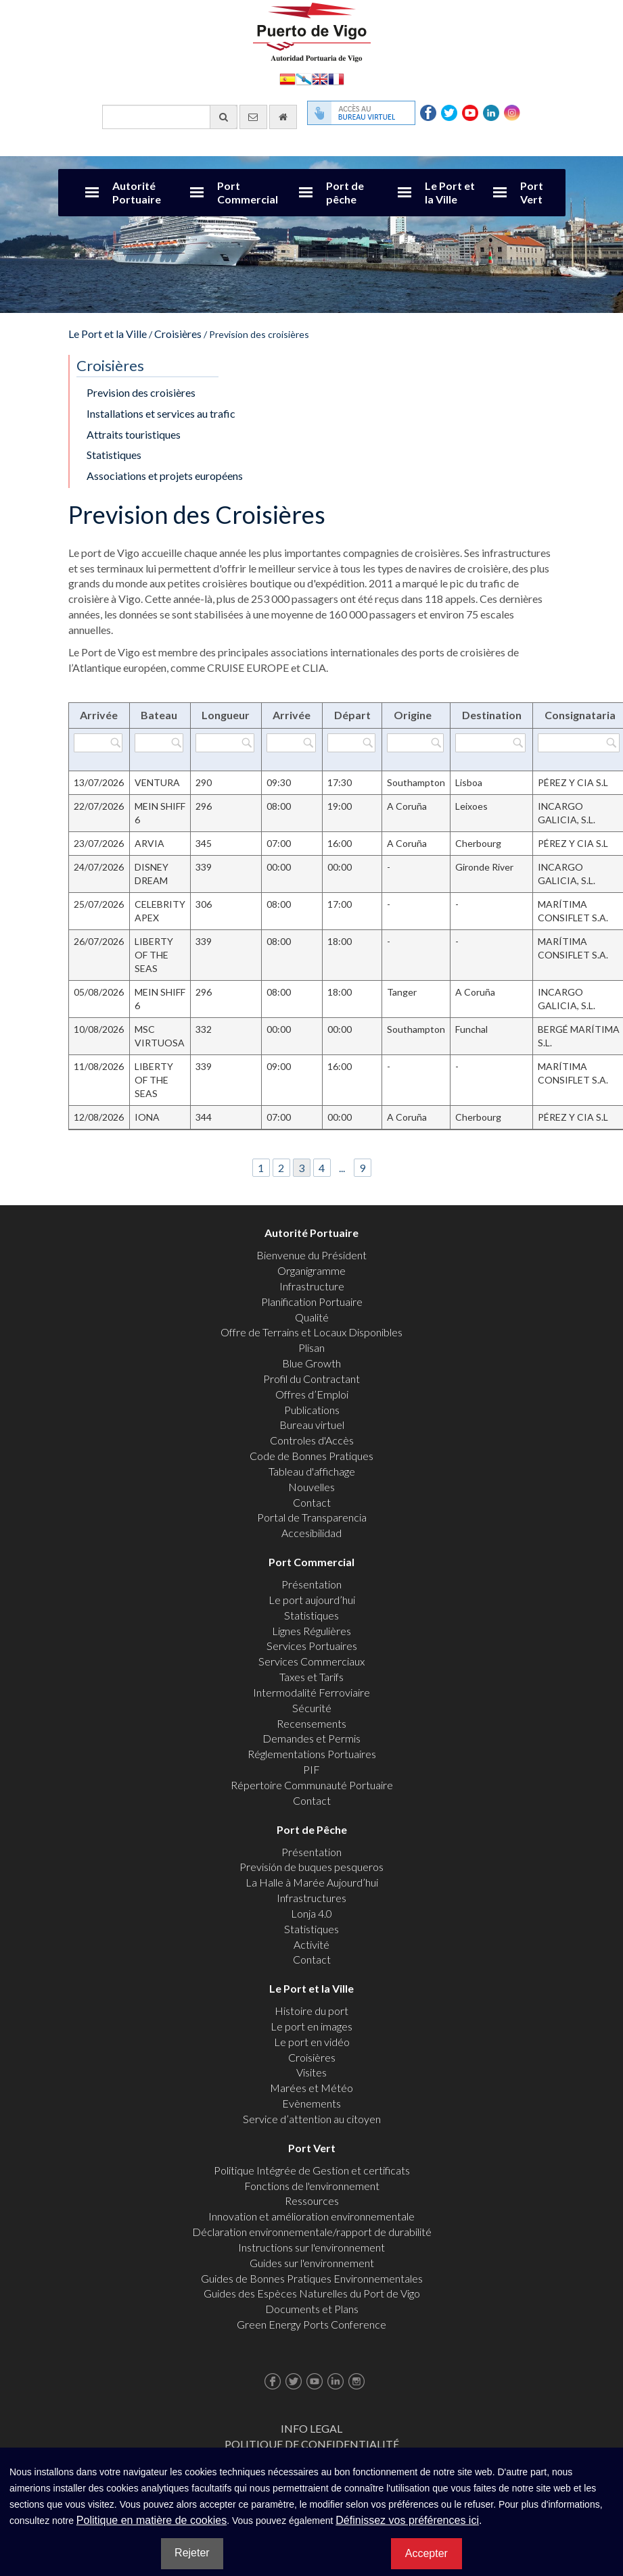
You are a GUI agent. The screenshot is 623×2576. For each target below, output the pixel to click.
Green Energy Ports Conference (311, 2324)
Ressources (312, 2200)
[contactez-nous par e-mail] (253, 117)
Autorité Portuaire (136, 192)
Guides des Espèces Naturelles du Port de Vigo (312, 2293)
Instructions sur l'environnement (311, 2247)
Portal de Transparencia (312, 1517)
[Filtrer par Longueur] (224, 742)
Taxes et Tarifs (311, 1676)
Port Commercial (247, 192)
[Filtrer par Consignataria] (578, 742)
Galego (304, 78)
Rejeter (192, 2552)
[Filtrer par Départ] (351, 742)
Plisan (311, 1347)
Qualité (312, 1317)
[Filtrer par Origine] (415, 742)
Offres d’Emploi (311, 1394)
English (320, 78)
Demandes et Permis (311, 1738)
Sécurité (311, 1707)
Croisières (178, 333)
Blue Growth (311, 1363)
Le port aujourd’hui (312, 1599)
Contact (312, 1502)
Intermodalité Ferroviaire (311, 1692)
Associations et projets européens (165, 475)
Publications (312, 1409)
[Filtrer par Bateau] (159, 742)
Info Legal (311, 2428)
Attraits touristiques (134, 434)
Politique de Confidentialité (312, 2443)
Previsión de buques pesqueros (311, 1866)
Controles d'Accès (312, 1440)
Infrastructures (311, 1897)
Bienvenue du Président (311, 1254)
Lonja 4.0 (311, 1913)
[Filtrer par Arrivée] (98, 742)
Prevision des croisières (141, 392)
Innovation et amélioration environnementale (311, 2216)
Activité (311, 1944)
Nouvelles (311, 1486)
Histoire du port (311, 2010)
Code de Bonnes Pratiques (311, 1455)
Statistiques (114, 454)
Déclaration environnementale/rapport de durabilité (312, 2231)
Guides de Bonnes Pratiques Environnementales (312, 2278)
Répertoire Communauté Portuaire (312, 1784)
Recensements (311, 1723)
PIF (311, 1769)
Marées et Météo (311, 2087)
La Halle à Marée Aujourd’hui (312, 1882)
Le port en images (311, 2026)
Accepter (426, 2553)
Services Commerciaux (311, 1661)
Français (336, 78)
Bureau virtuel (311, 1424)
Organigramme (311, 1270)
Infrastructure (311, 1286)
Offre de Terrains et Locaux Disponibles (311, 1332)
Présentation (311, 1584)
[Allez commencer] (283, 117)
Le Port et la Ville (450, 192)
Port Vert (531, 192)
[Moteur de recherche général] (169, 117)
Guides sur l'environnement (312, 2262)
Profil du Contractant (311, 1378)
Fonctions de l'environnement (311, 2185)
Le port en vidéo (312, 2041)
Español (287, 78)
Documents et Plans (312, 2308)
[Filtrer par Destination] (490, 742)
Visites (311, 2072)
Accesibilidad (311, 1532)
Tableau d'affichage (312, 1471)
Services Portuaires (312, 1645)
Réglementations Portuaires (312, 1753)
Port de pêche (345, 192)
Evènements (311, 2103)
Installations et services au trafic (161, 413)
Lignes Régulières (311, 1630)
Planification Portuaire (312, 1301)
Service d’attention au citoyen (312, 2118)
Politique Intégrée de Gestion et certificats (312, 2170)
